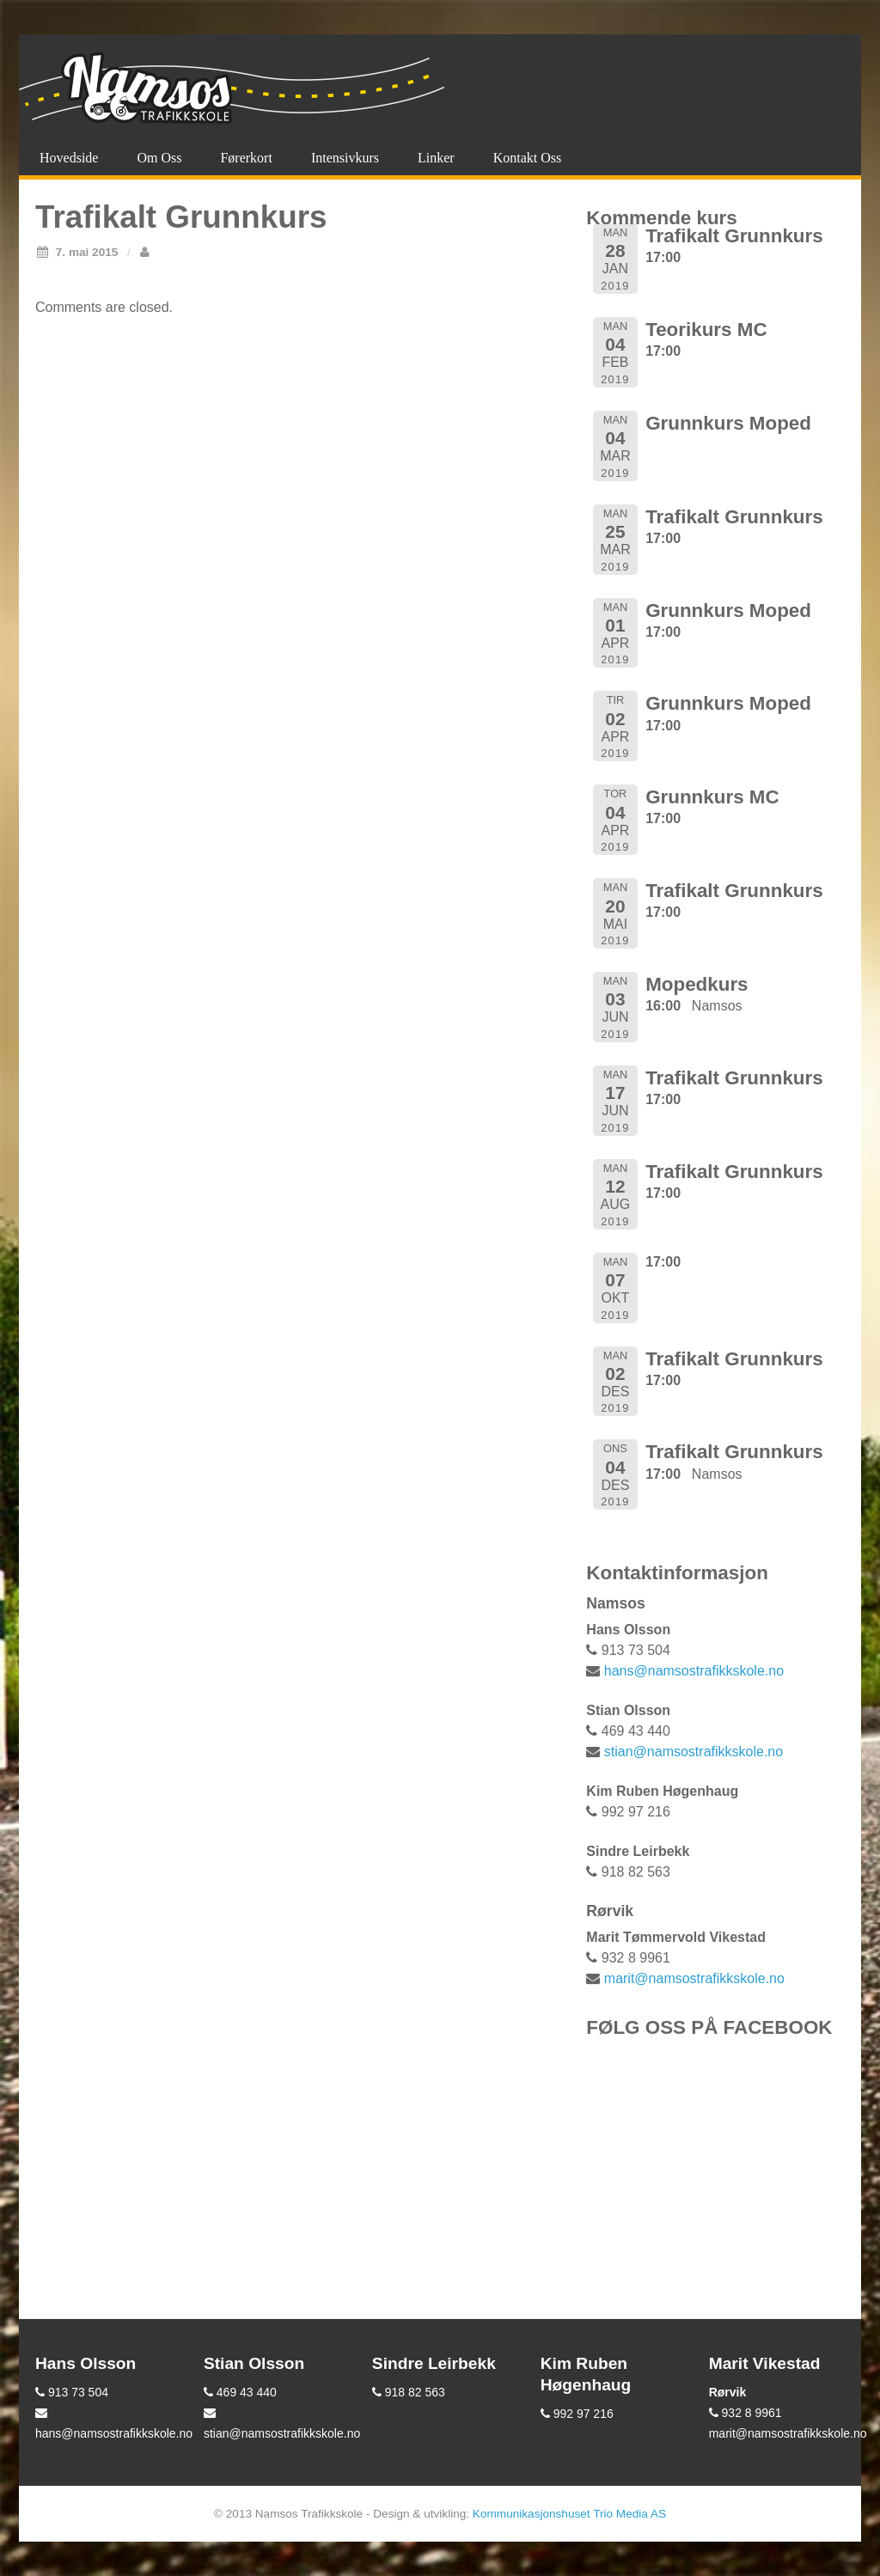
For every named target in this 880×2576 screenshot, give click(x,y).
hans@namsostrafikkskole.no (694, 1670)
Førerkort (246, 157)
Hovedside (69, 157)
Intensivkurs (345, 157)
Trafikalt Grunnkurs (734, 236)
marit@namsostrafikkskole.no (694, 1978)
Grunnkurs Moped (728, 423)
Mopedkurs (696, 984)
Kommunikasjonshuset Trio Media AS (569, 2513)
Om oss (159, 157)
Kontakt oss (527, 157)
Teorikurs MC (706, 329)
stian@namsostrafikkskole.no (693, 1751)
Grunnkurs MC (712, 797)
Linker (436, 157)
